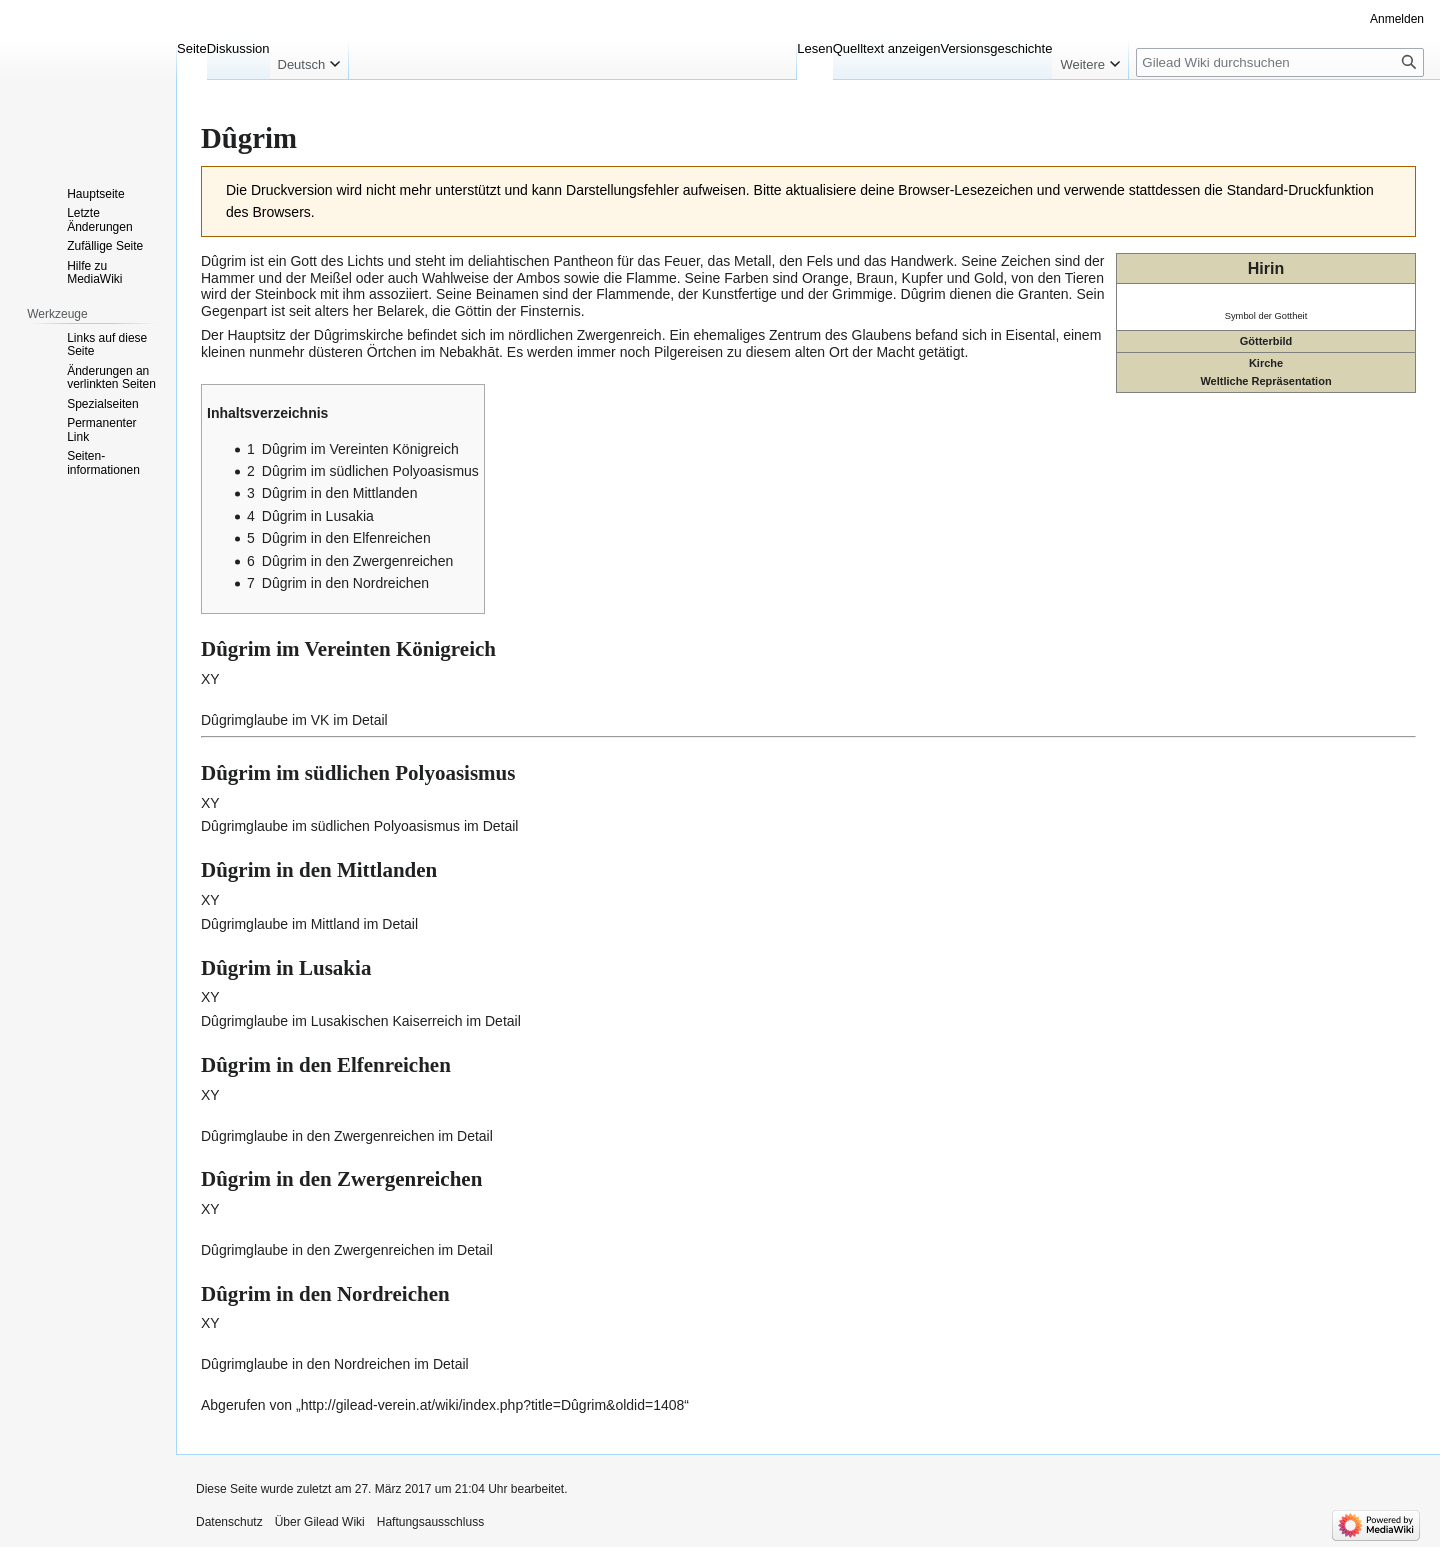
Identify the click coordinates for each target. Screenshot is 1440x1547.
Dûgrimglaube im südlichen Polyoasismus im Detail (359, 826)
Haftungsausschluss (430, 1522)
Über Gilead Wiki (320, 1522)
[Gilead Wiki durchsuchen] (1280, 62)
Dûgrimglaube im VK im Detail (294, 720)
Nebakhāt (469, 352)
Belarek (400, 311)
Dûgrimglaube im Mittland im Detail (309, 924)
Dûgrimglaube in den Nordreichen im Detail (335, 1364)
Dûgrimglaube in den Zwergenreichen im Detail (347, 1136)
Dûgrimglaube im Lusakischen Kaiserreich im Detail (361, 1021)
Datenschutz (229, 1522)
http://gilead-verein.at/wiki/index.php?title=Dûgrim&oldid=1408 (493, 1405)
